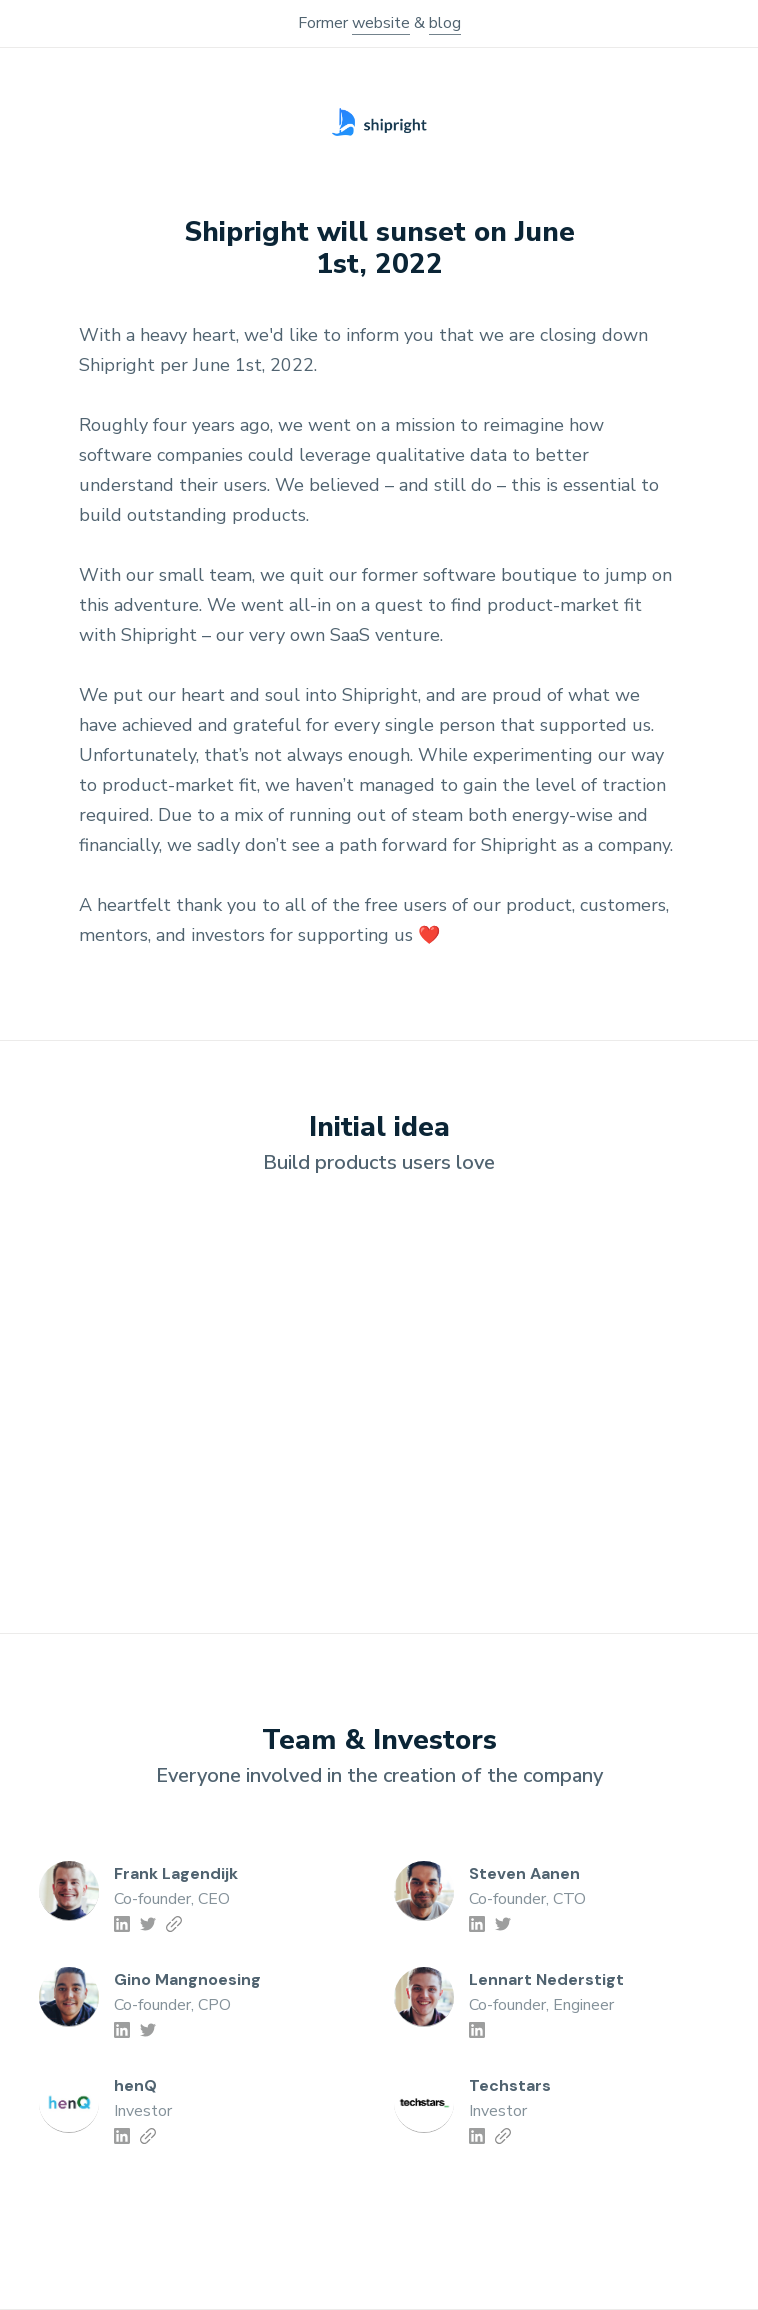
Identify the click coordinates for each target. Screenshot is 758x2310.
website (381, 23)
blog (445, 23)
